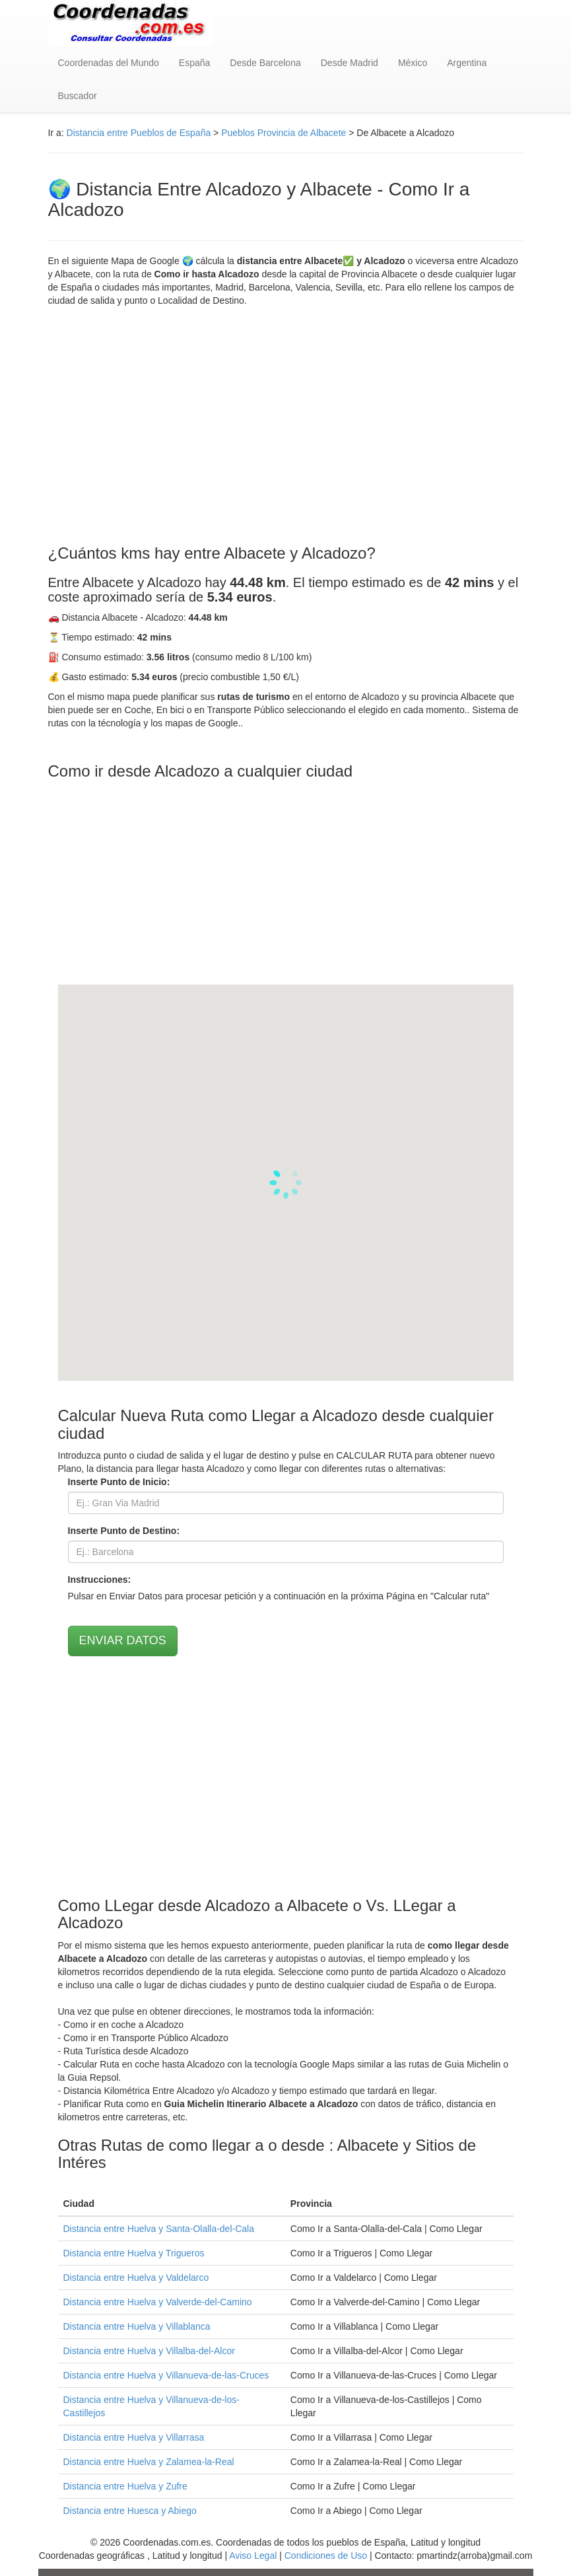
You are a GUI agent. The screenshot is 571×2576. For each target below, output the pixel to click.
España (194, 62)
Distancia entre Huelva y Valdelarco (136, 2277)
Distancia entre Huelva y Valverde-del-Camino (157, 2302)
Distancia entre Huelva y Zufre (125, 2486)
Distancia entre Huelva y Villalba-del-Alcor (149, 2351)
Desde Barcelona (265, 62)
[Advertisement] (285, 425)
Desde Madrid (349, 62)
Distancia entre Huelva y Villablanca (137, 2326)
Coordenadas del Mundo (108, 62)
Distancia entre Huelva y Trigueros (134, 2253)
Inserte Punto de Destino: (124, 1530)
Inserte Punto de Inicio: (119, 1482)
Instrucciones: (99, 1579)
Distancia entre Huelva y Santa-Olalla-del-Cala (158, 2228)
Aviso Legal (253, 2555)
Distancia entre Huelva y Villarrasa (134, 2437)
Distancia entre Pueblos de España (139, 132)
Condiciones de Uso (326, 2555)
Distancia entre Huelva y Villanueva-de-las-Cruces (166, 2375)
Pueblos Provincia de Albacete (283, 132)
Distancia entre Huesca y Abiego (130, 2510)
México (412, 62)
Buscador (77, 95)
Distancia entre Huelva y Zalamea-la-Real (148, 2461)
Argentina (467, 62)
